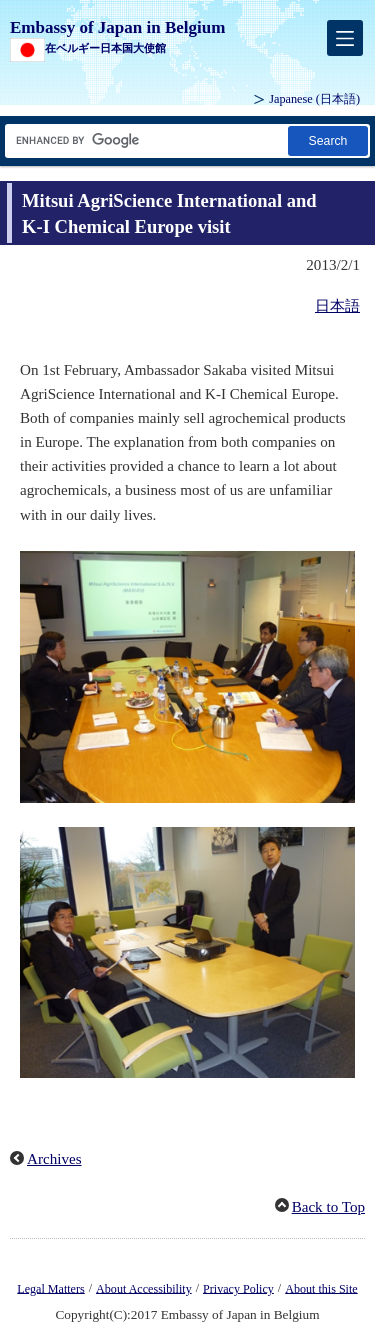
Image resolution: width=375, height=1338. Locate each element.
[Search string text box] (145, 140)
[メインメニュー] (345, 38)
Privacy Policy (238, 1288)
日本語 (337, 306)
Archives (54, 1159)
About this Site (321, 1288)
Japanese (314, 99)
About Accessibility (144, 1288)
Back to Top (328, 1207)
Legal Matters (50, 1288)
